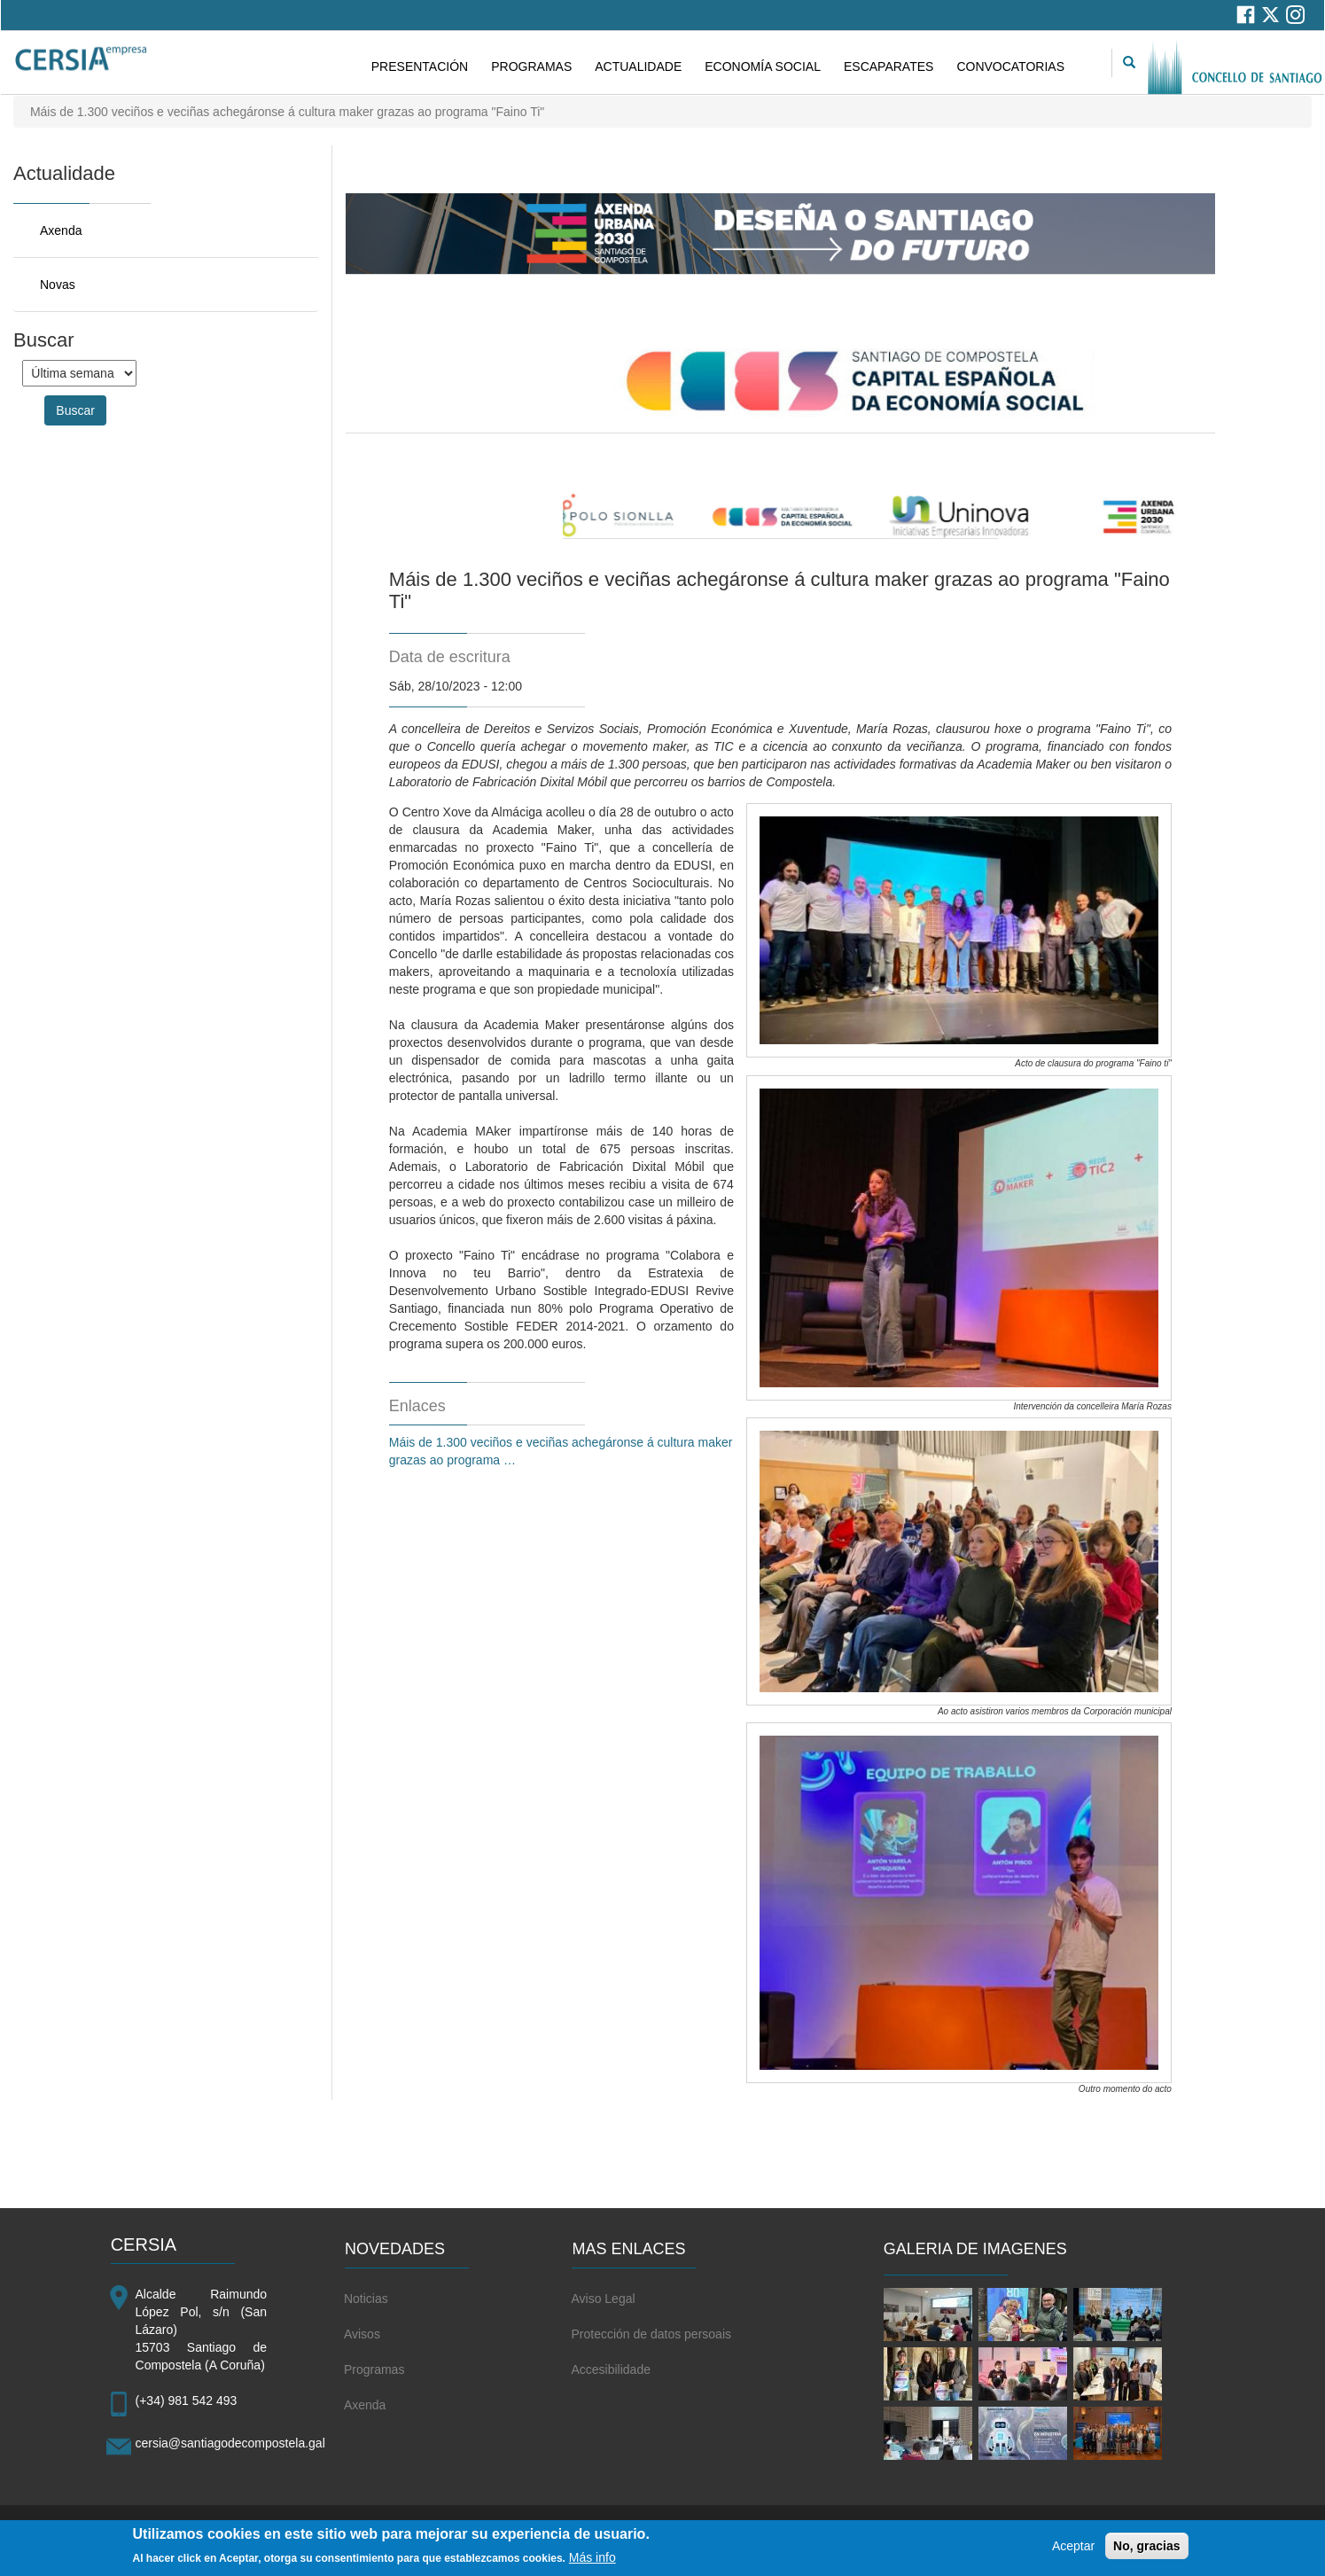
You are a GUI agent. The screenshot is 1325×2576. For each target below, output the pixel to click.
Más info (592, 2561)
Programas (374, 2369)
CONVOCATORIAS (1010, 66)
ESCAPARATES (888, 66)
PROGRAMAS (531, 66)
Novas (57, 284)
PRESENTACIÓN (419, 66)
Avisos (362, 2334)
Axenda (61, 230)
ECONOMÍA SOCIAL (763, 66)
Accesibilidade (611, 2369)
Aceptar (1073, 2549)
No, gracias (1146, 2549)
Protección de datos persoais (651, 2334)
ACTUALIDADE (638, 66)
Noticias (366, 2298)
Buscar (75, 410)
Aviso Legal (603, 2298)
